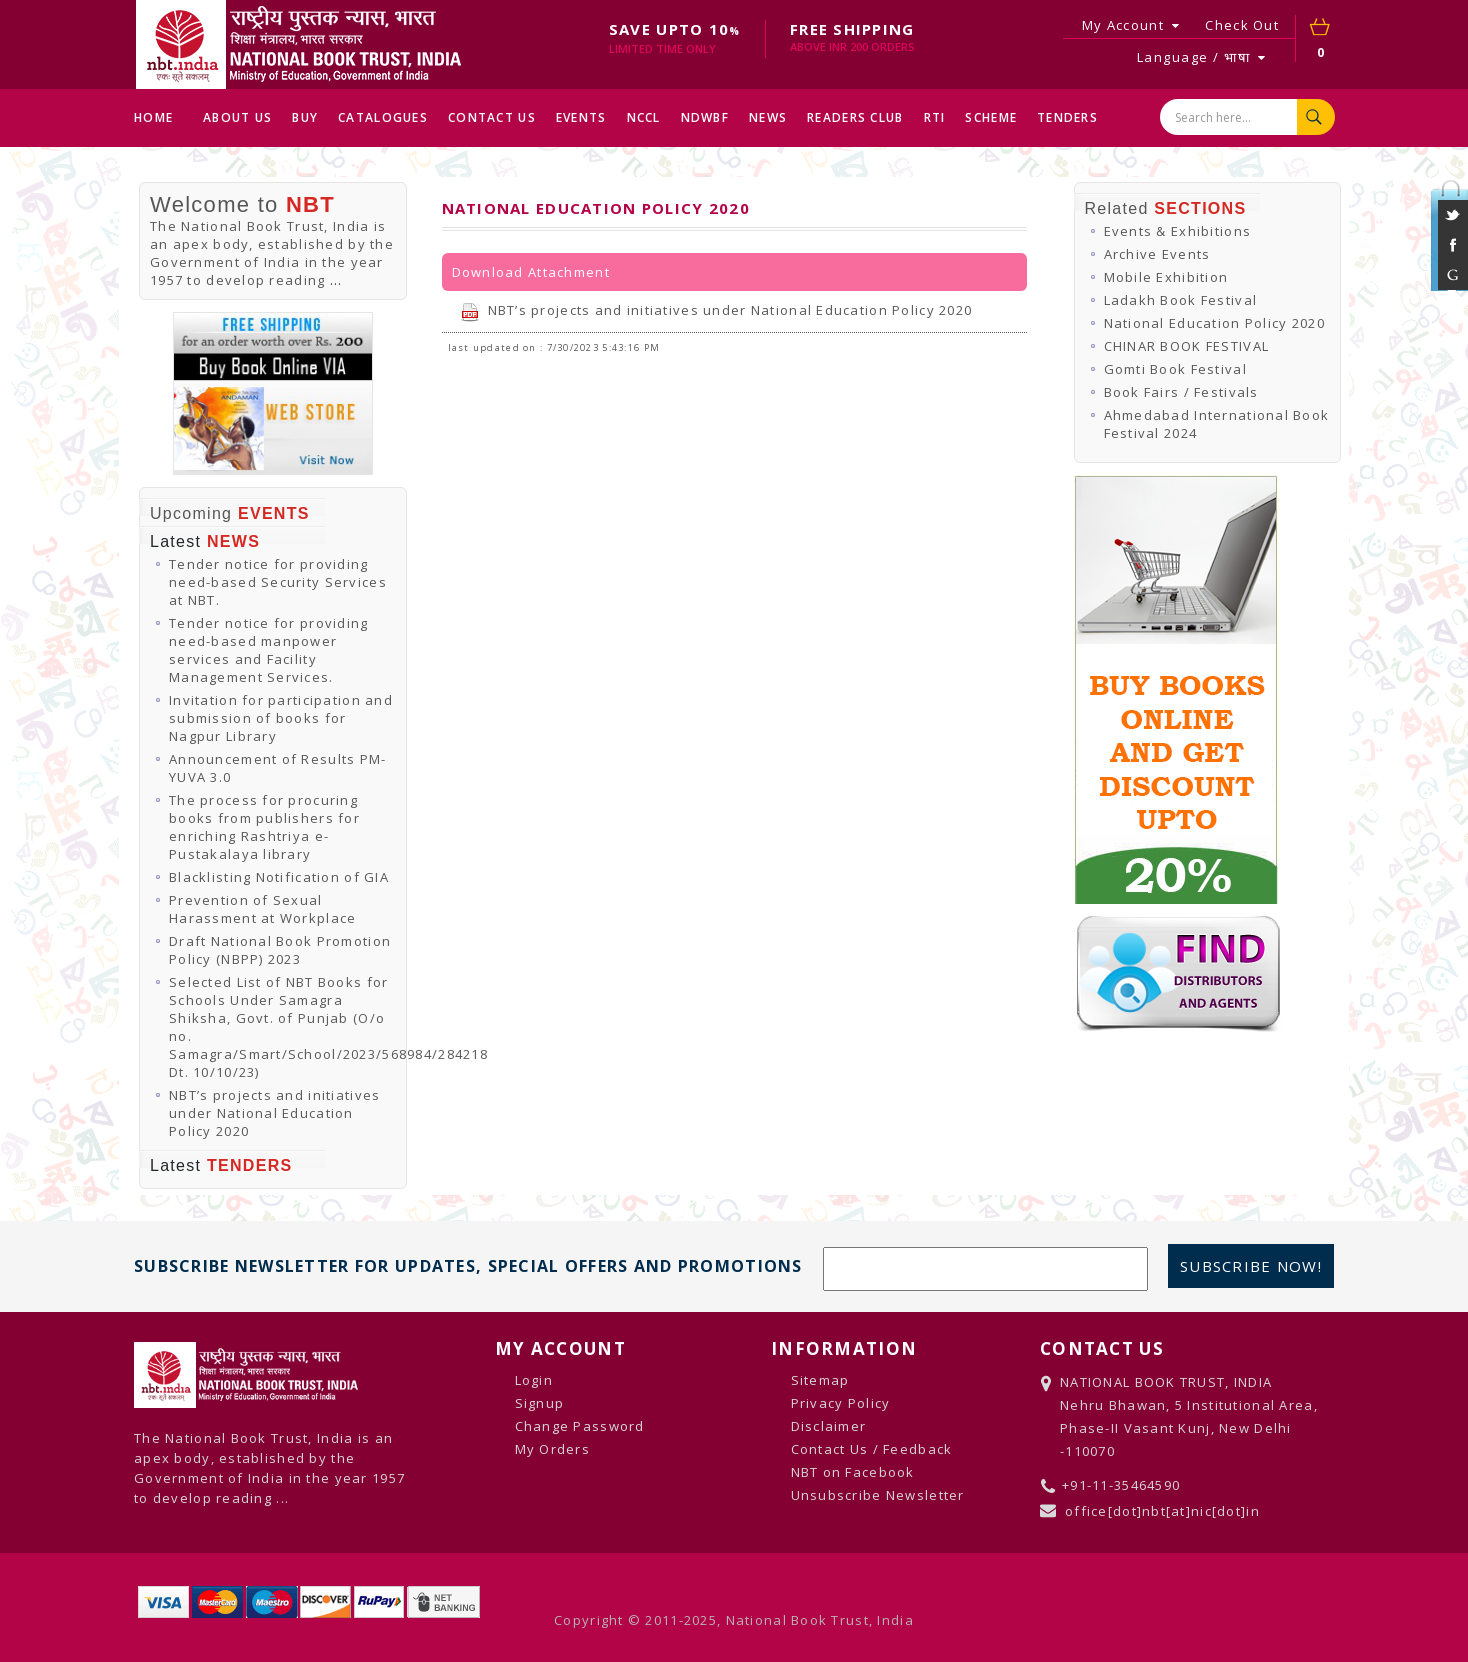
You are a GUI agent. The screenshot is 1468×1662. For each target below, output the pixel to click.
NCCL (644, 117)
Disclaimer (829, 1426)
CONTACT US (492, 117)
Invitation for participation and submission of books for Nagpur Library (281, 718)
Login (534, 1380)
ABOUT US (237, 117)
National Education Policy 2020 (1214, 323)
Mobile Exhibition (1166, 277)
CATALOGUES (383, 117)
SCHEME (991, 117)
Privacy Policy (841, 1403)
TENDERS (1067, 117)
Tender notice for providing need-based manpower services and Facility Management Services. (269, 650)
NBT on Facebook (853, 1472)
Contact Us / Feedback (872, 1449)
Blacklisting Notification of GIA (279, 877)
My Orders (553, 1449)
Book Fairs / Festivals (1181, 392)
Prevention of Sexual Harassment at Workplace (262, 909)
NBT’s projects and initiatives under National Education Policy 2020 (274, 1113)
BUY (305, 117)
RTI (935, 117)
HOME (153, 117)
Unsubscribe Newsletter (878, 1495)
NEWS (768, 117)
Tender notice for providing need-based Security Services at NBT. (278, 582)
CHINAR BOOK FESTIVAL (1187, 346)
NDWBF (705, 117)
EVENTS (581, 117)
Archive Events (1157, 254)
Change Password (580, 1426)
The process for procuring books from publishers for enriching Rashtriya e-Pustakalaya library (264, 827)
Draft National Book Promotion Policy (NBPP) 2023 (280, 950)
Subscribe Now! (1251, 1266)
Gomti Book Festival (1175, 369)
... (336, 280)
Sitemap (820, 1380)
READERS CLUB (855, 117)
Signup (540, 1403)
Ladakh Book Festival (1181, 300)
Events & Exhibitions (1178, 231)
